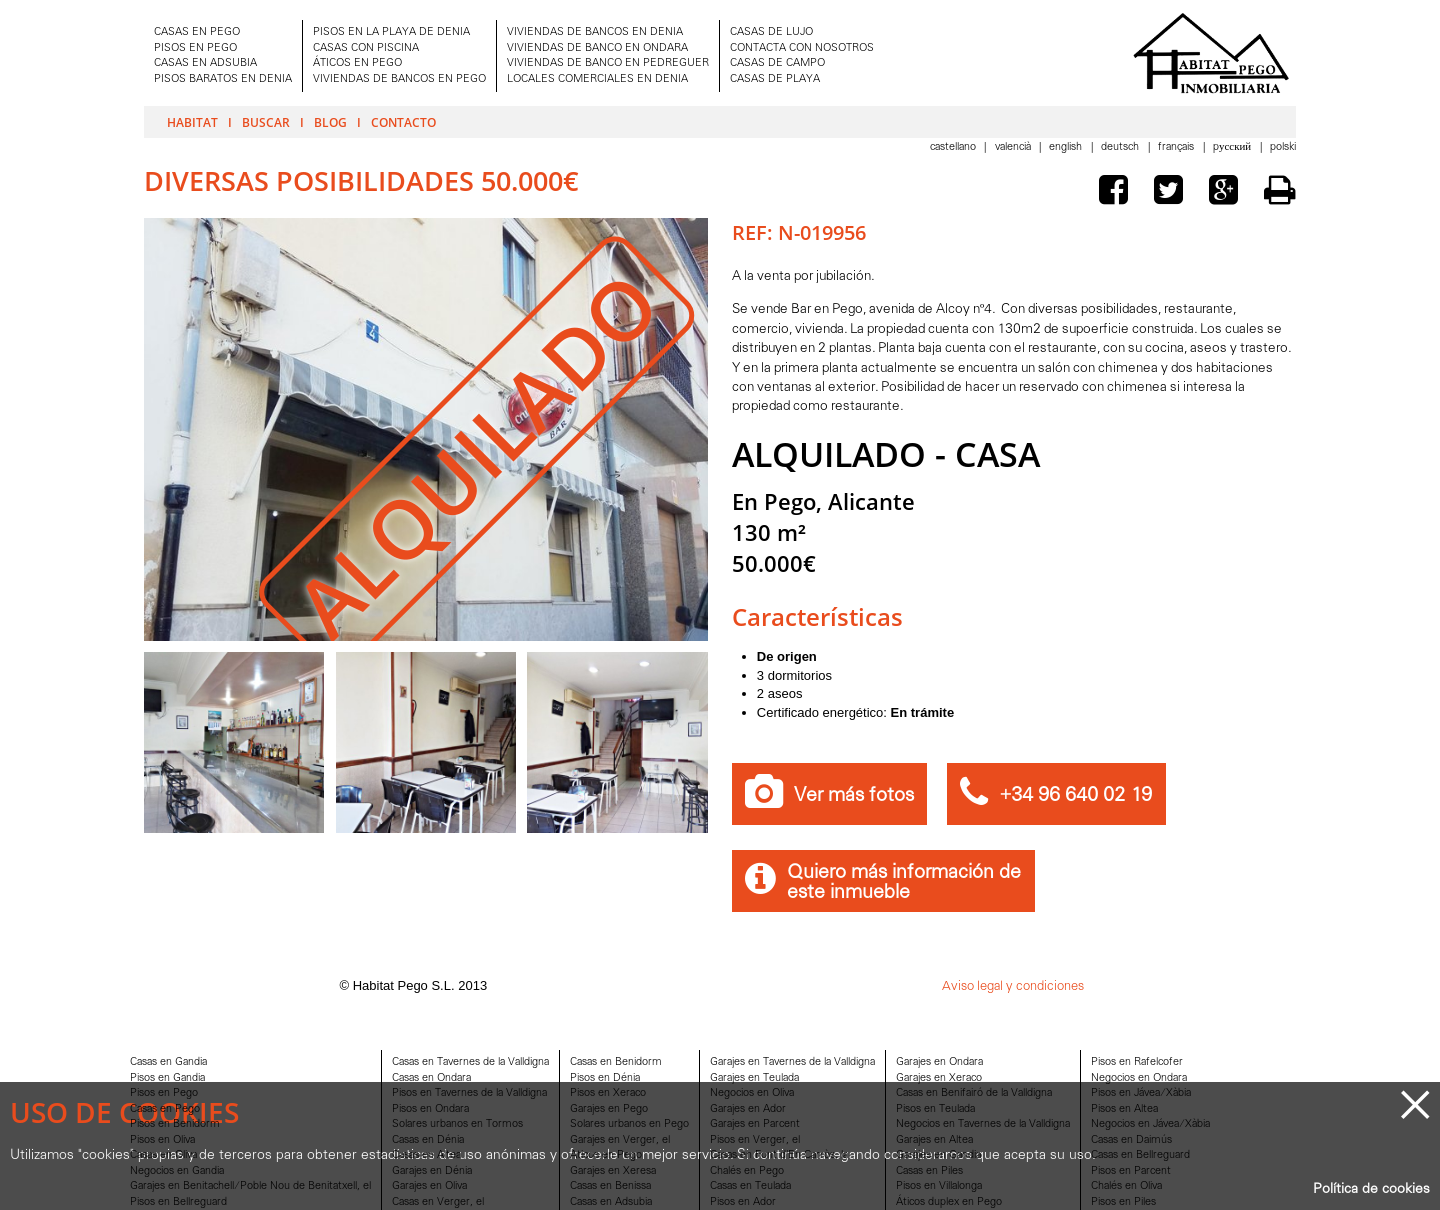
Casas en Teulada (750, 1186)
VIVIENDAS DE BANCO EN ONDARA (597, 48)
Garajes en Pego (609, 1109)
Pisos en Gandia (167, 1078)
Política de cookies (1371, 1189)
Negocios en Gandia (177, 1171)
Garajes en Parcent (755, 1124)
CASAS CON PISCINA (366, 48)
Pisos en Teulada (935, 1109)
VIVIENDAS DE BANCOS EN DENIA (595, 32)
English (1067, 147)
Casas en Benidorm (616, 1062)
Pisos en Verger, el (755, 1140)
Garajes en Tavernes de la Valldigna (792, 1062)
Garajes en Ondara (939, 1062)
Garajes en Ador (748, 1109)
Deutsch (1121, 147)
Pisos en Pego (164, 1093)
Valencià (1014, 147)
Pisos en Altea (1124, 1109)
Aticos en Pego (606, 1155)
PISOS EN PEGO (195, 48)
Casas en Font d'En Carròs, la (779, 1155)
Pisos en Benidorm (175, 1124)
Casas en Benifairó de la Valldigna (974, 1093)
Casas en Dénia (428, 1140)
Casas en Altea (426, 1155)
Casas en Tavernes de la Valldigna (470, 1062)
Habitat (192, 122)
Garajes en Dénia (432, 1171)
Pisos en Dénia (605, 1078)
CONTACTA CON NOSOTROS (802, 48)
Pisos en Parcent (1131, 1171)
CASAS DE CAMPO (777, 63)
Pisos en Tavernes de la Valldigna (469, 1093)
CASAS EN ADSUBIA (205, 63)
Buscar (266, 122)
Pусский (1233, 147)
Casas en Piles (929, 1171)
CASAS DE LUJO (771, 32)
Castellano (954, 147)
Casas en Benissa (610, 1186)
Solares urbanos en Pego (629, 1124)
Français (1177, 147)
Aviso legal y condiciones (1013, 986)
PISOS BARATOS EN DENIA (223, 79)
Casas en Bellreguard (1140, 1155)
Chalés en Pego (747, 1171)
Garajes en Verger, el (620, 1140)
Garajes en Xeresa (613, 1171)
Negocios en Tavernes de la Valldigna (983, 1124)
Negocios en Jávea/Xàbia (1150, 1124)
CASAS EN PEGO (197, 32)
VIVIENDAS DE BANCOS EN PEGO (399, 79)
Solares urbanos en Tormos (457, 1124)
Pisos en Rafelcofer (1137, 1062)
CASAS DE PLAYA (775, 79)
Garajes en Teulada (754, 1078)
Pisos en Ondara (430, 1109)
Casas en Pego (165, 1109)
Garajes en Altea (934, 1140)
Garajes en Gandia (938, 1155)
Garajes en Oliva (429, 1186)
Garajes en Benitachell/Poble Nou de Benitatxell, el (250, 1186)
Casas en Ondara (431, 1078)
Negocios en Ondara (1139, 1078)
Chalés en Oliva (1126, 1186)
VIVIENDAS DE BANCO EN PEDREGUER (608, 63)
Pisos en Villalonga (939, 1186)
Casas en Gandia (168, 1062)
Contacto (403, 122)
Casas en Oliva (163, 1155)
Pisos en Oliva (162, 1140)
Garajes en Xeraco (939, 1078)
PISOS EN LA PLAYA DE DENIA (391, 32)
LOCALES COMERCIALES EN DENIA (597, 79)
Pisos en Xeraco (608, 1093)
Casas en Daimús (1131, 1140)
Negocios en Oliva (752, 1093)
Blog (330, 122)
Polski (1283, 147)
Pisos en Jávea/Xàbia (1141, 1093)
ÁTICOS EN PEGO (357, 63)
